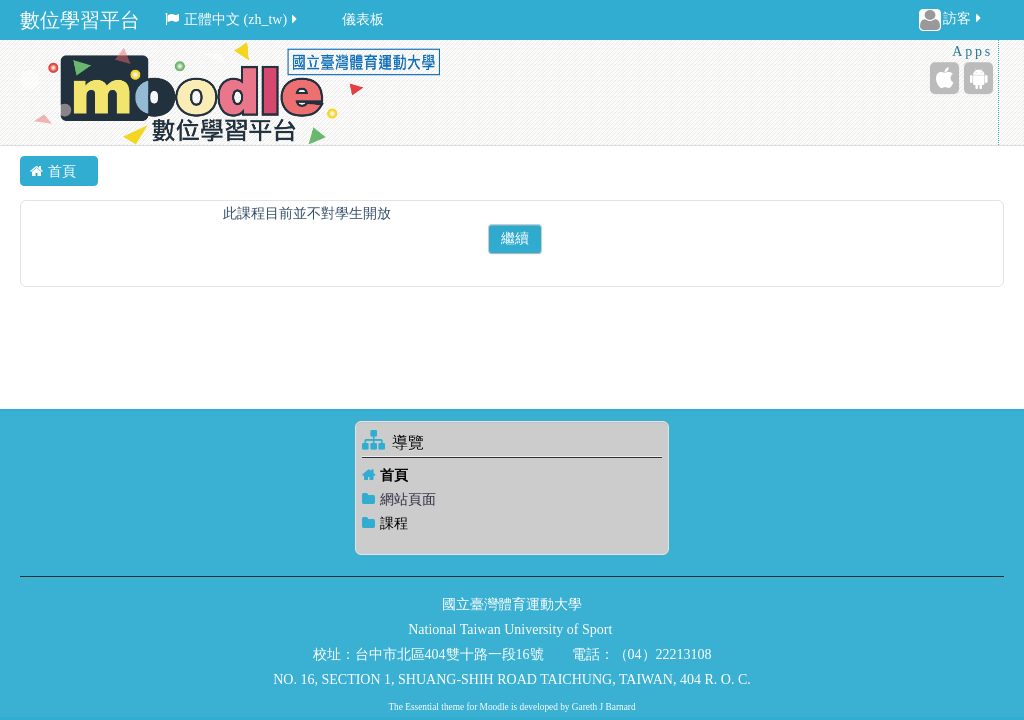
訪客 (951, 20)
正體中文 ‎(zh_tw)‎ (232, 19)
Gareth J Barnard (604, 707)
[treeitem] (512, 475)
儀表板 (363, 19)
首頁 (394, 475)
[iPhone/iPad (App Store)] (944, 78)
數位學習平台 (80, 20)
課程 (394, 523)
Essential (422, 707)
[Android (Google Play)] (978, 78)
